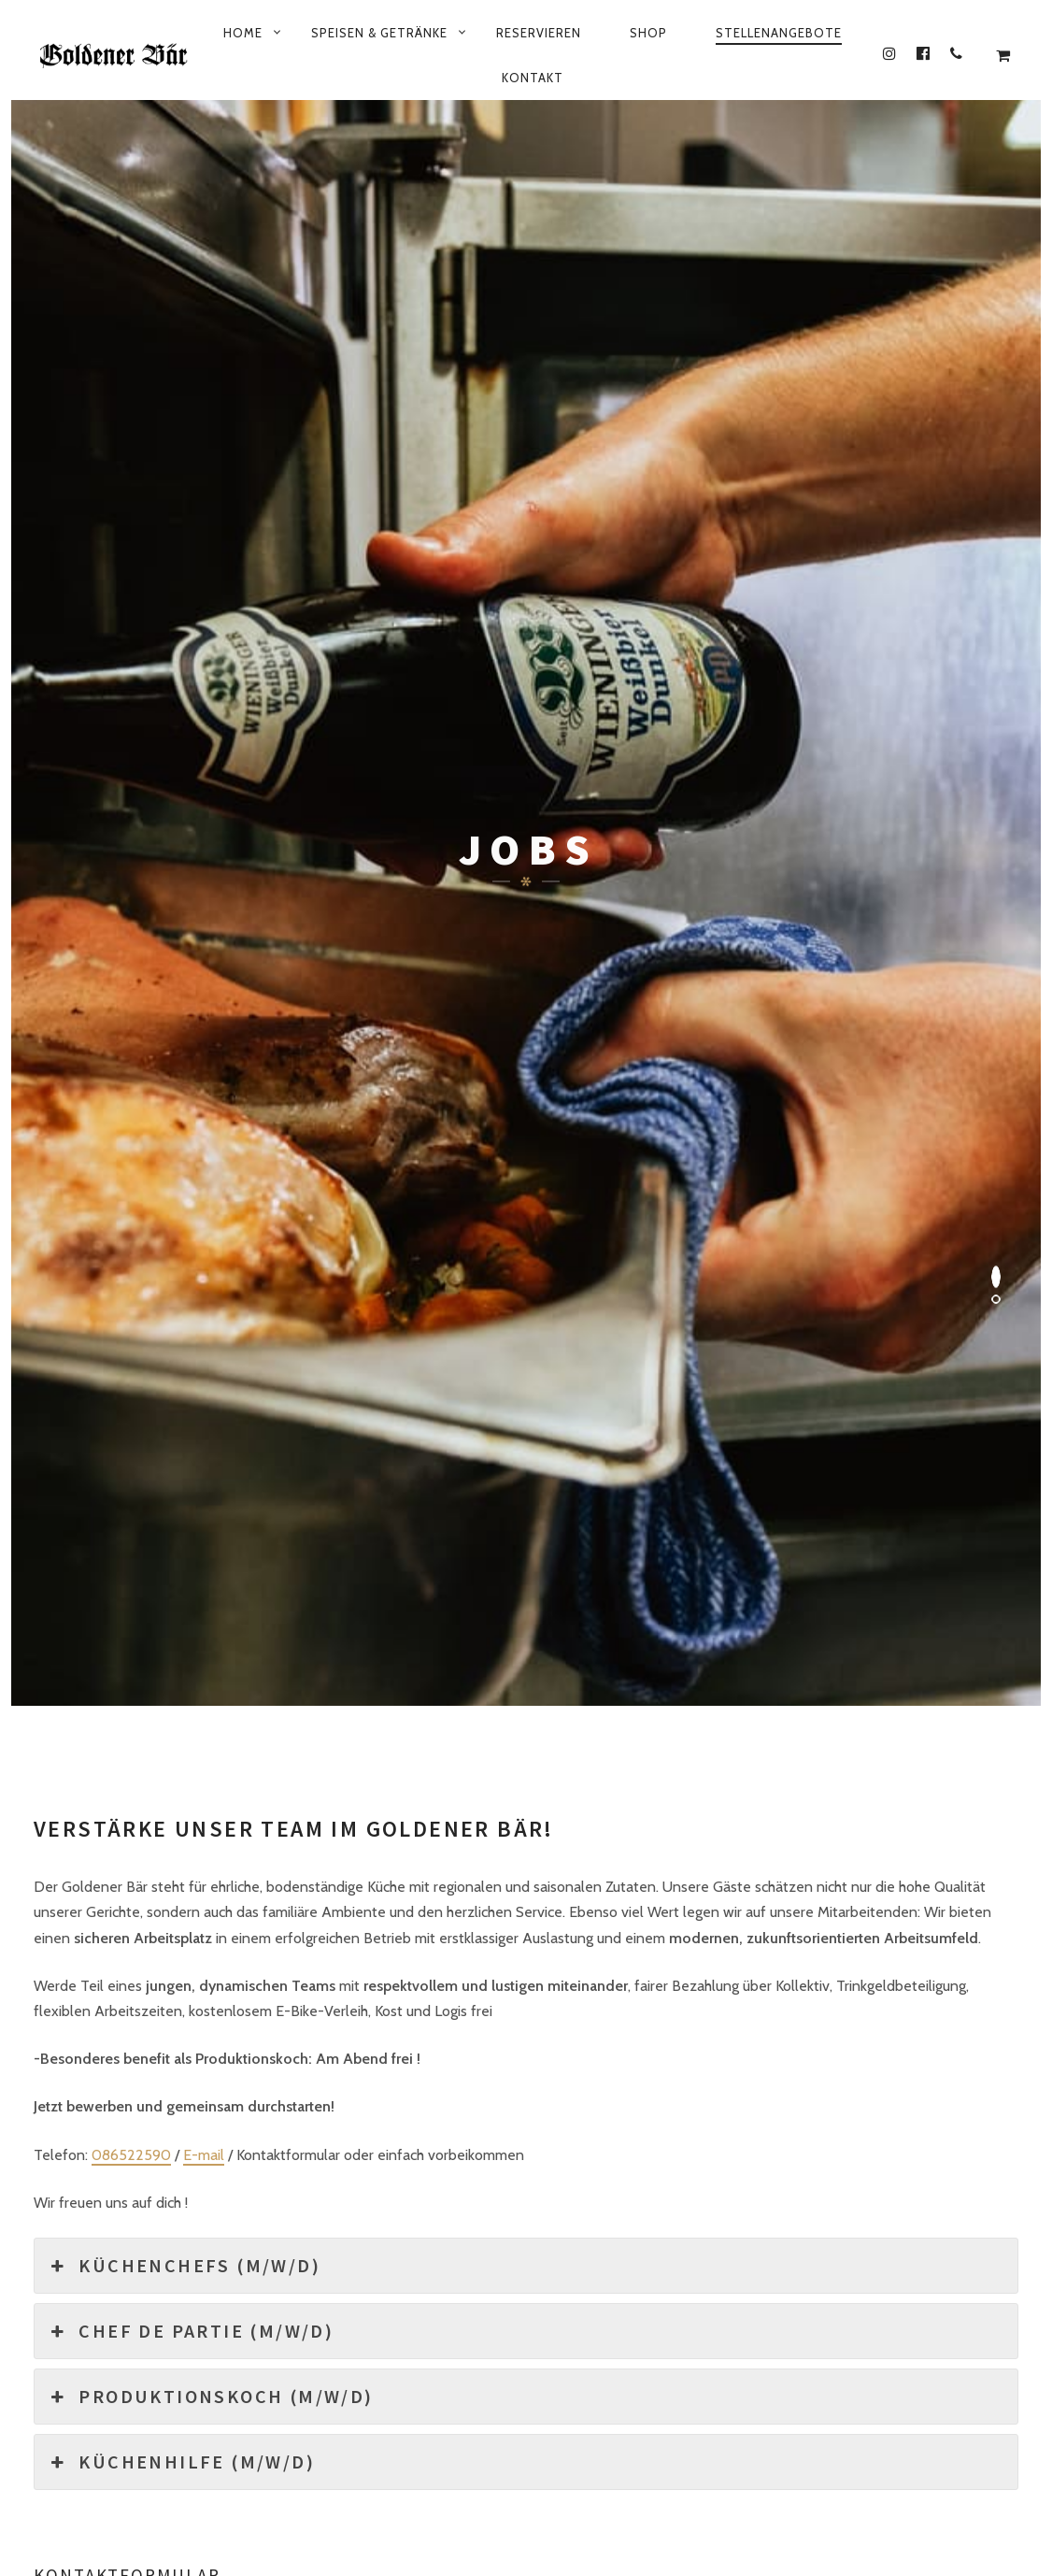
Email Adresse (87, 1434)
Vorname (69, 1358)
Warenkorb (743, 2472)
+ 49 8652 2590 (644, 2429)
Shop (648, 32)
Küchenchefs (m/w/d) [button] (184, 997)
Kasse (653, 2472)
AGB (827, 2472)
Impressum (450, 2472)
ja (59, 1680)
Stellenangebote (779, 32)
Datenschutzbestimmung (289, 2472)
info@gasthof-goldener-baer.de (839, 2429)
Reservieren (538, 32)
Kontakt (532, 77)
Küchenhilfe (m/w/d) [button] (182, 1194)
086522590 (131, 886)
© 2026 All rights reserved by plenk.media (526, 2504)
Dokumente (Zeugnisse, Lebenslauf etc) (661, 1434)
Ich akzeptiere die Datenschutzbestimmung (187, 1643)
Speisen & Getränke (379, 32)
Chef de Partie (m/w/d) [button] (191, 1063)
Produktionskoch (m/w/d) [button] (211, 1128)
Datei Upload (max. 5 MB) (765, 1468)
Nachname (566, 1358)
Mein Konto (561, 2472)
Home (243, 32)
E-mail (203, 886)
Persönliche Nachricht (112, 1511)
